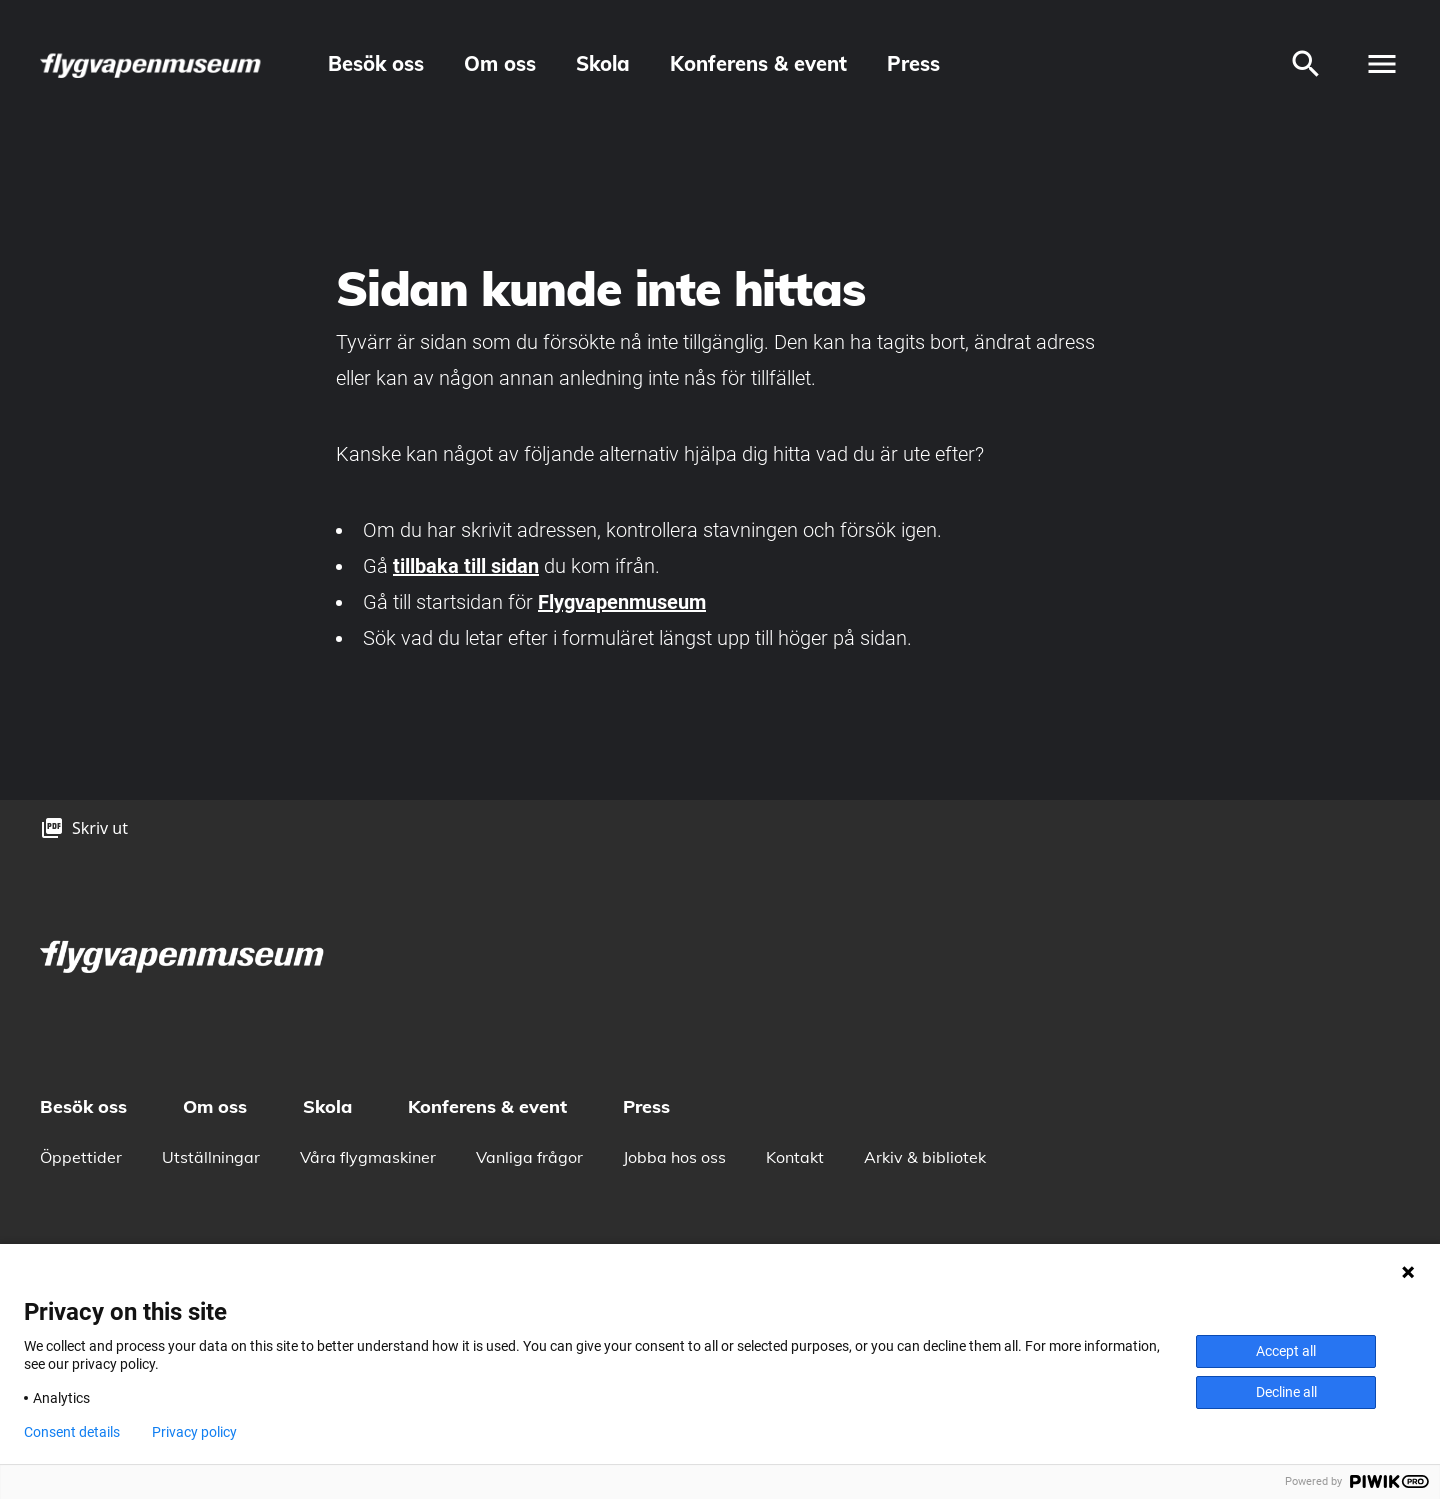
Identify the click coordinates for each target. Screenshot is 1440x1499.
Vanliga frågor (529, 1157)
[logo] (152, 64)
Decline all (1286, 1392)
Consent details (72, 1432)
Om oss (500, 63)
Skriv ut (100, 828)
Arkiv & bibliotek (925, 1157)
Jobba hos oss (674, 1157)
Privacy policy (194, 1432)
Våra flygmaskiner (368, 1157)
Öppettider (81, 1157)
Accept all (1286, 1351)
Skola (603, 63)
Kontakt (795, 1157)
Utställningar (211, 1157)
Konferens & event (758, 63)
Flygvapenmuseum (622, 602)
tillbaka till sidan (466, 566)
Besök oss (376, 63)
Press (913, 63)
